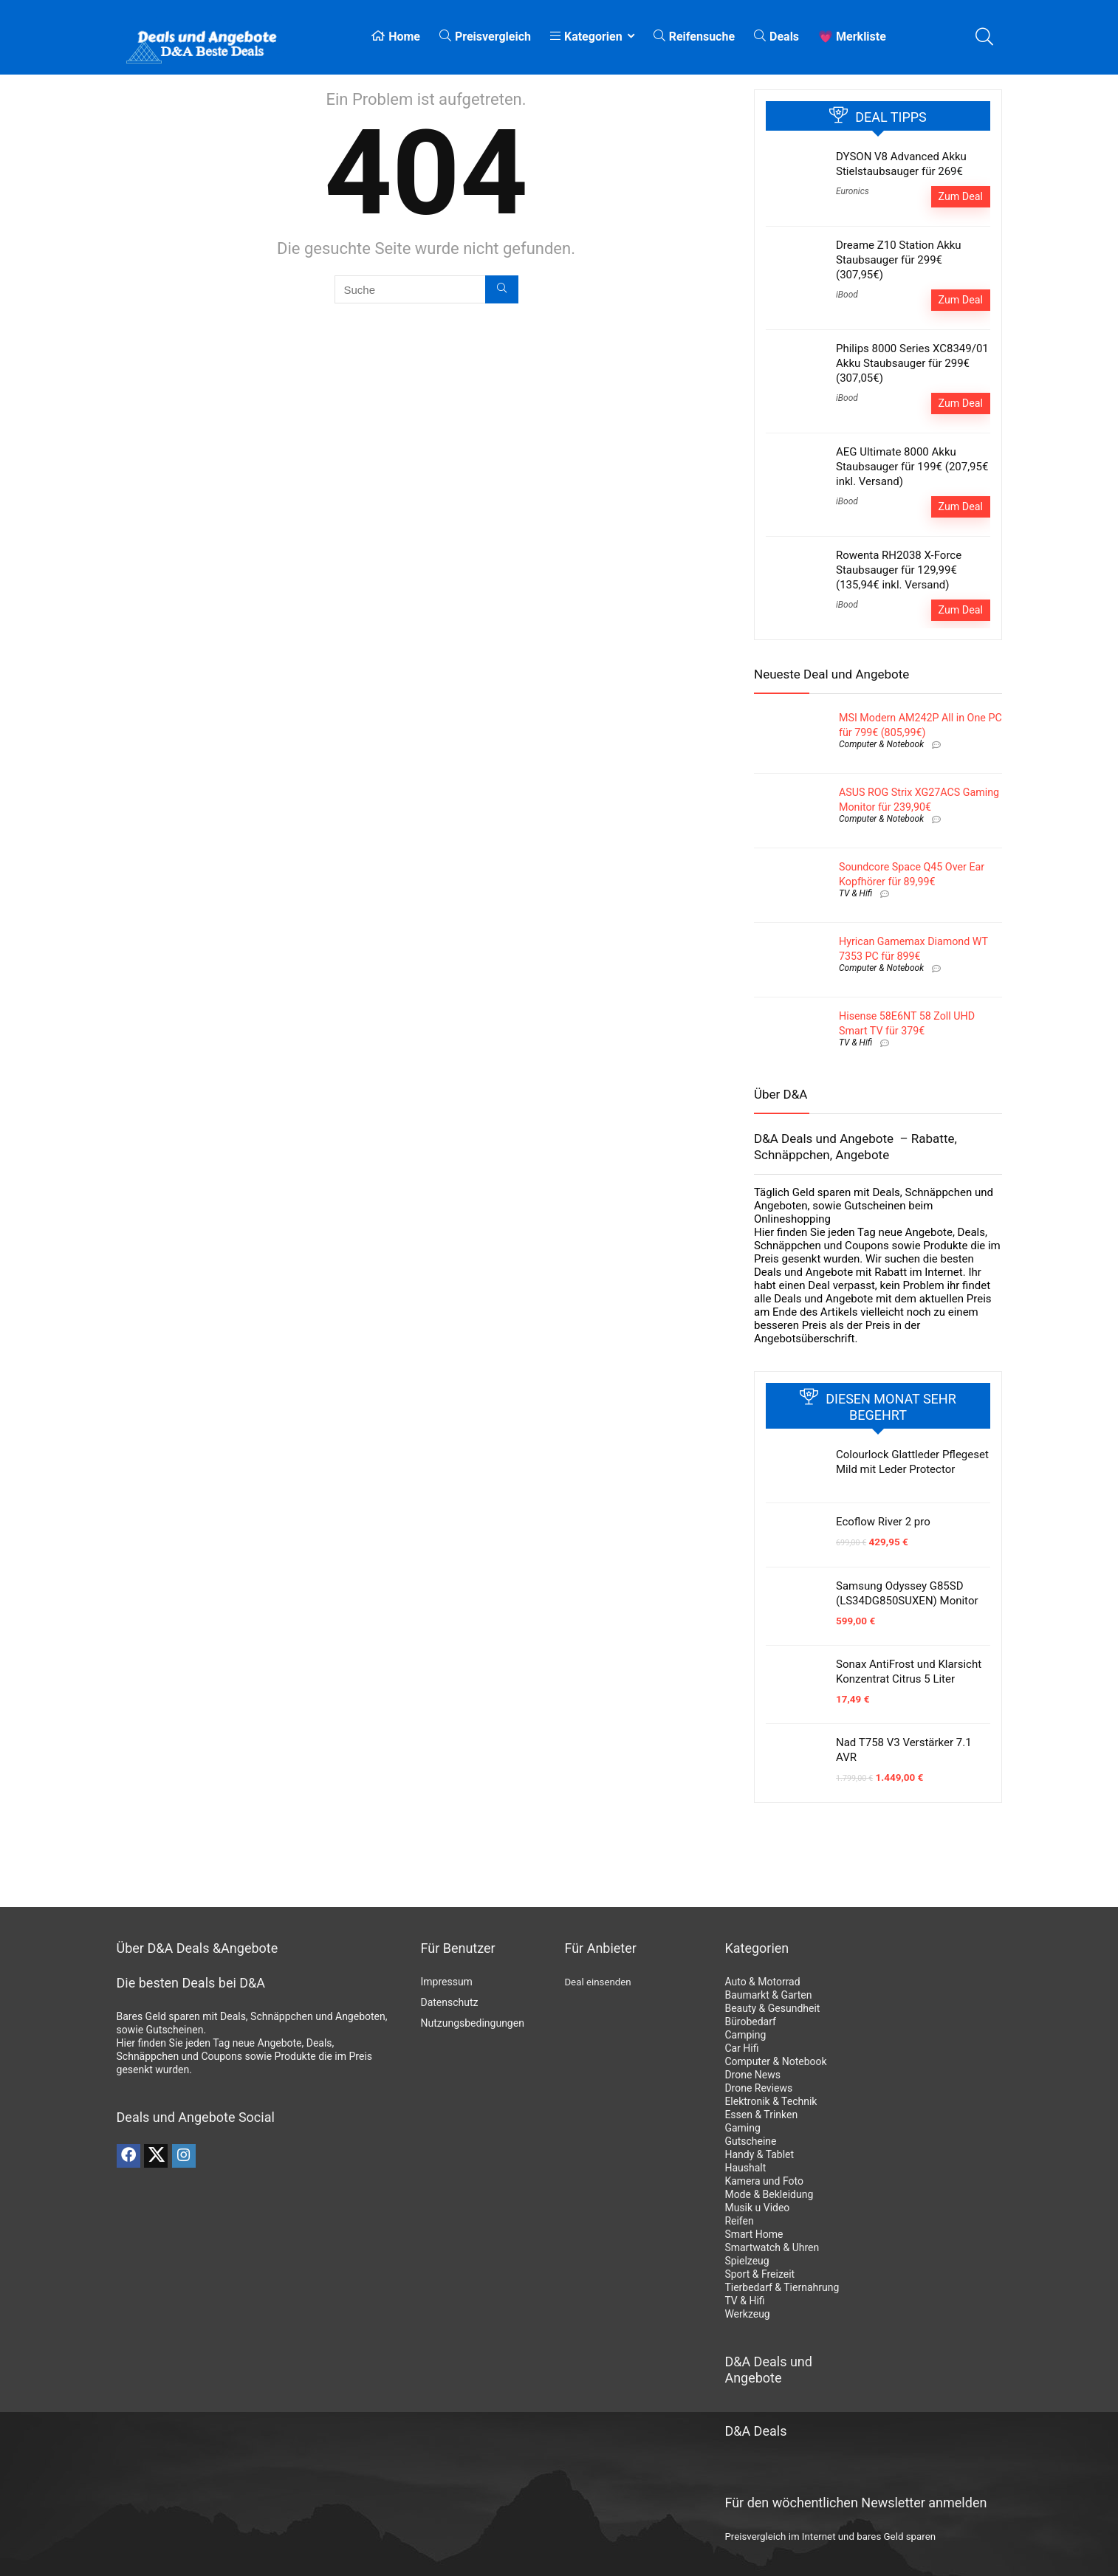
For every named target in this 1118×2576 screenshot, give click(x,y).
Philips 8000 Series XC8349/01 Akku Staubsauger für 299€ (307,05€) (912, 363)
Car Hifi (741, 2048)
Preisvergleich (485, 37)
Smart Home (753, 2234)
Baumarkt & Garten (768, 1995)
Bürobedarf (750, 2021)
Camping (745, 2035)
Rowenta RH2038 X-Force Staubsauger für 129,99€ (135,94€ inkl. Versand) (898, 570)
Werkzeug (746, 2314)
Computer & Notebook (881, 744)
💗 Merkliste (852, 37)
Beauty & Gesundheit (772, 2008)
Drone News (752, 2075)
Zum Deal (961, 196)
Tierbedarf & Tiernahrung (781, 2287)
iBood (847, 294)
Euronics (852, 191)
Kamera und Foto (763, 2181)
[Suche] (501, 289)
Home (395, 37)
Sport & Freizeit (759, 2274)
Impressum (446, 1982)
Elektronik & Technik (770, 2101)
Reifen (738, 2221)
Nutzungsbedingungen (472, 2023)
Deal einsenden (597, 1982)
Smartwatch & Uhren (771, 2247)
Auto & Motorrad (762, 1982)
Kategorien (586, 37)
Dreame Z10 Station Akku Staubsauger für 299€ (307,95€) (898, 259)
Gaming (742, 2128)
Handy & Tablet (759, 2154)
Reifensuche (694, 37)
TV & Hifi (855, 893)
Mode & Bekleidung (768, 2194)
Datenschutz (449, 2002)
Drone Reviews (758, 2088)
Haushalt (745, 2168)
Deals (776, 37)
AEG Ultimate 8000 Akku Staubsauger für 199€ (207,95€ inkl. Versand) (912, 466)
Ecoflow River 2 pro (883, 1521)
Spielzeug (746, 2261)
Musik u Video (756, 2207)
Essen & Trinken (761, 2114)
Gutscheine (750, 2141)
